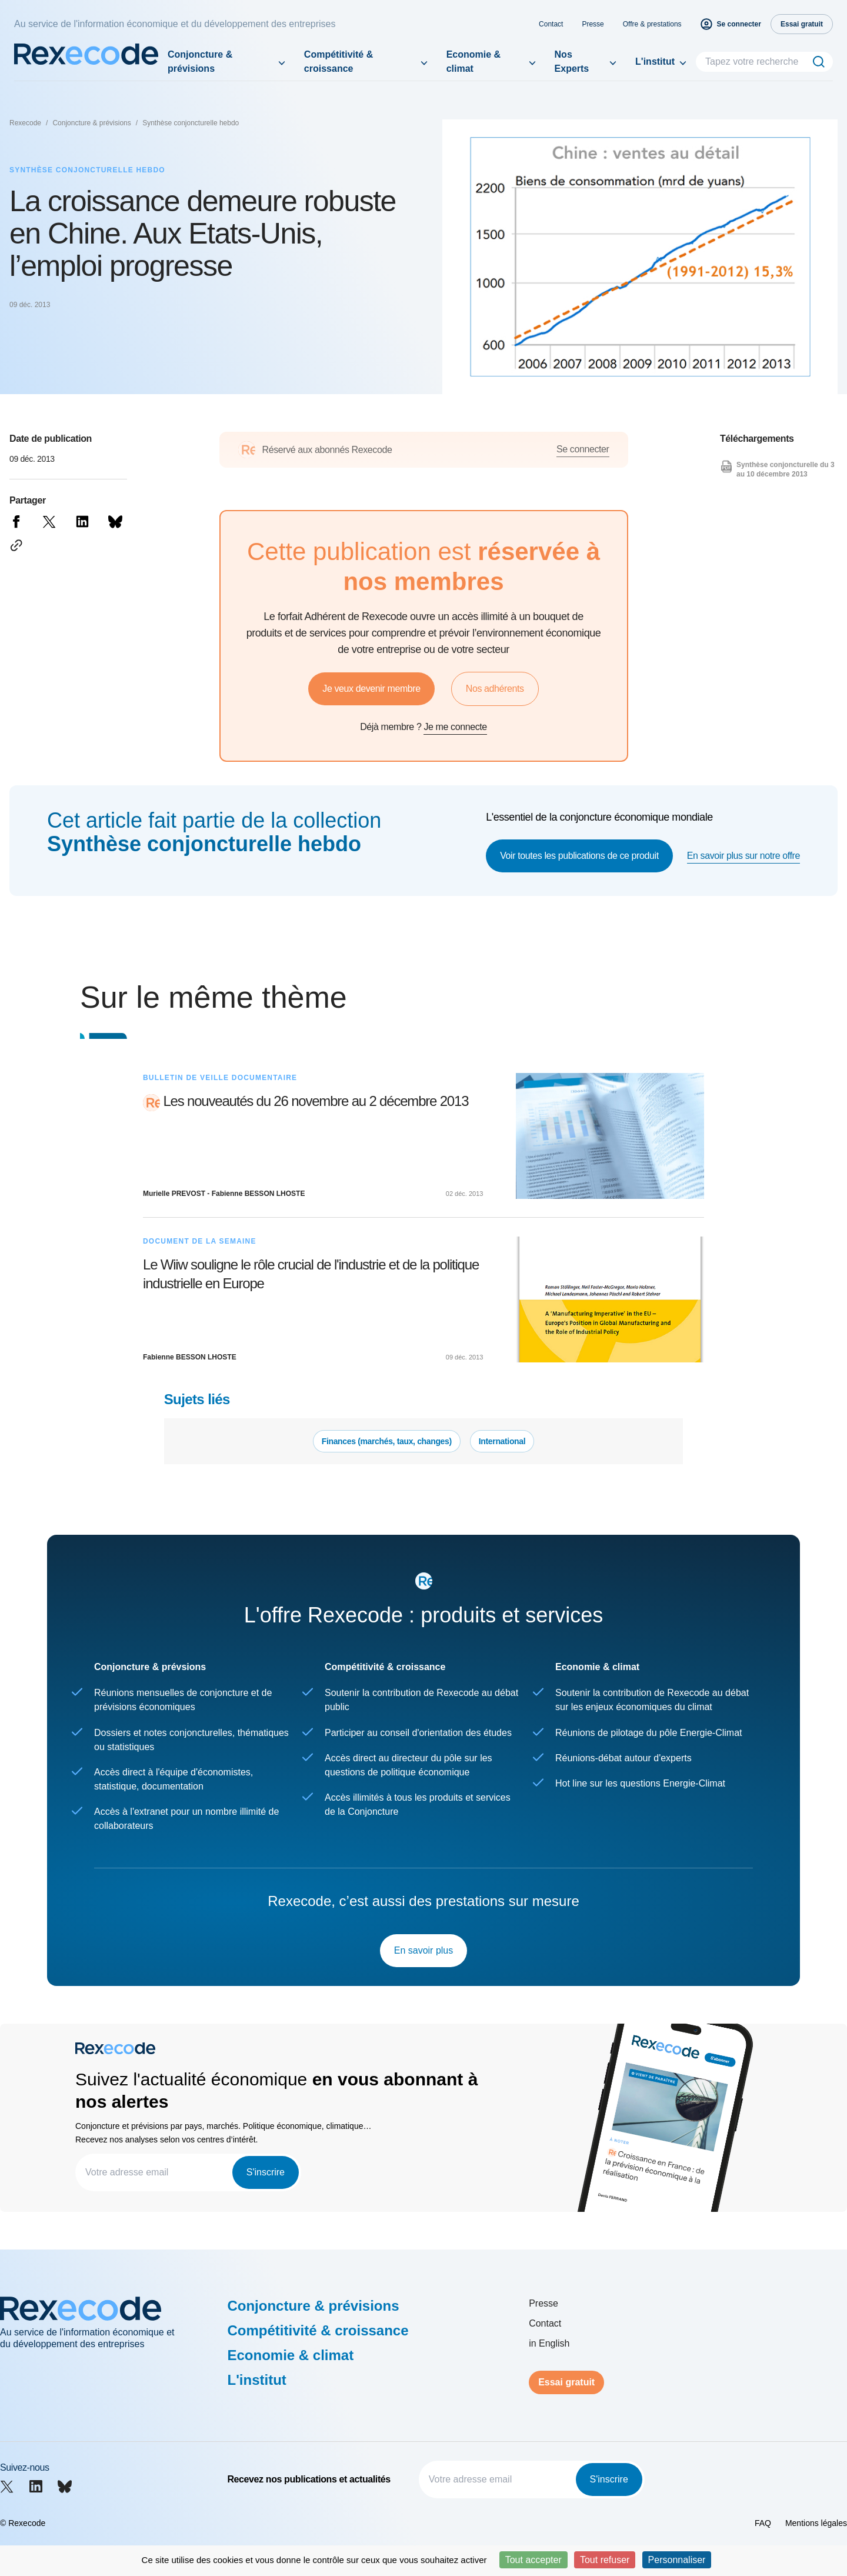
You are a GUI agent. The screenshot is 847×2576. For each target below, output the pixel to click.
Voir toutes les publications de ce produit (579, 856)
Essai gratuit (566, 2382)
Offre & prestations (652, 24)
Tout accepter (533, 2560)
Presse (592, 24)
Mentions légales (816, 2523)
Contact (551, 24)
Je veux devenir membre (371, 689)
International (502, 1441)
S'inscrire (265, 2172)
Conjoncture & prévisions (200, 61)
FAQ (763, 2523)
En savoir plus (423, 1950)
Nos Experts (572, 61)
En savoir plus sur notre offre (743, 856)
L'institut (655, 61)
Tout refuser (604, 2560)
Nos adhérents (495, 689)
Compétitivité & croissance (338, 61)
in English (549, 2343)
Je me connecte (455, 727)
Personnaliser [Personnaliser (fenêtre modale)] (677, 2560)
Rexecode (25, 122)
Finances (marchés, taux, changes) (387, 1441)
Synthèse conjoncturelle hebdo (190, 122)
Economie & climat (473, 61)
